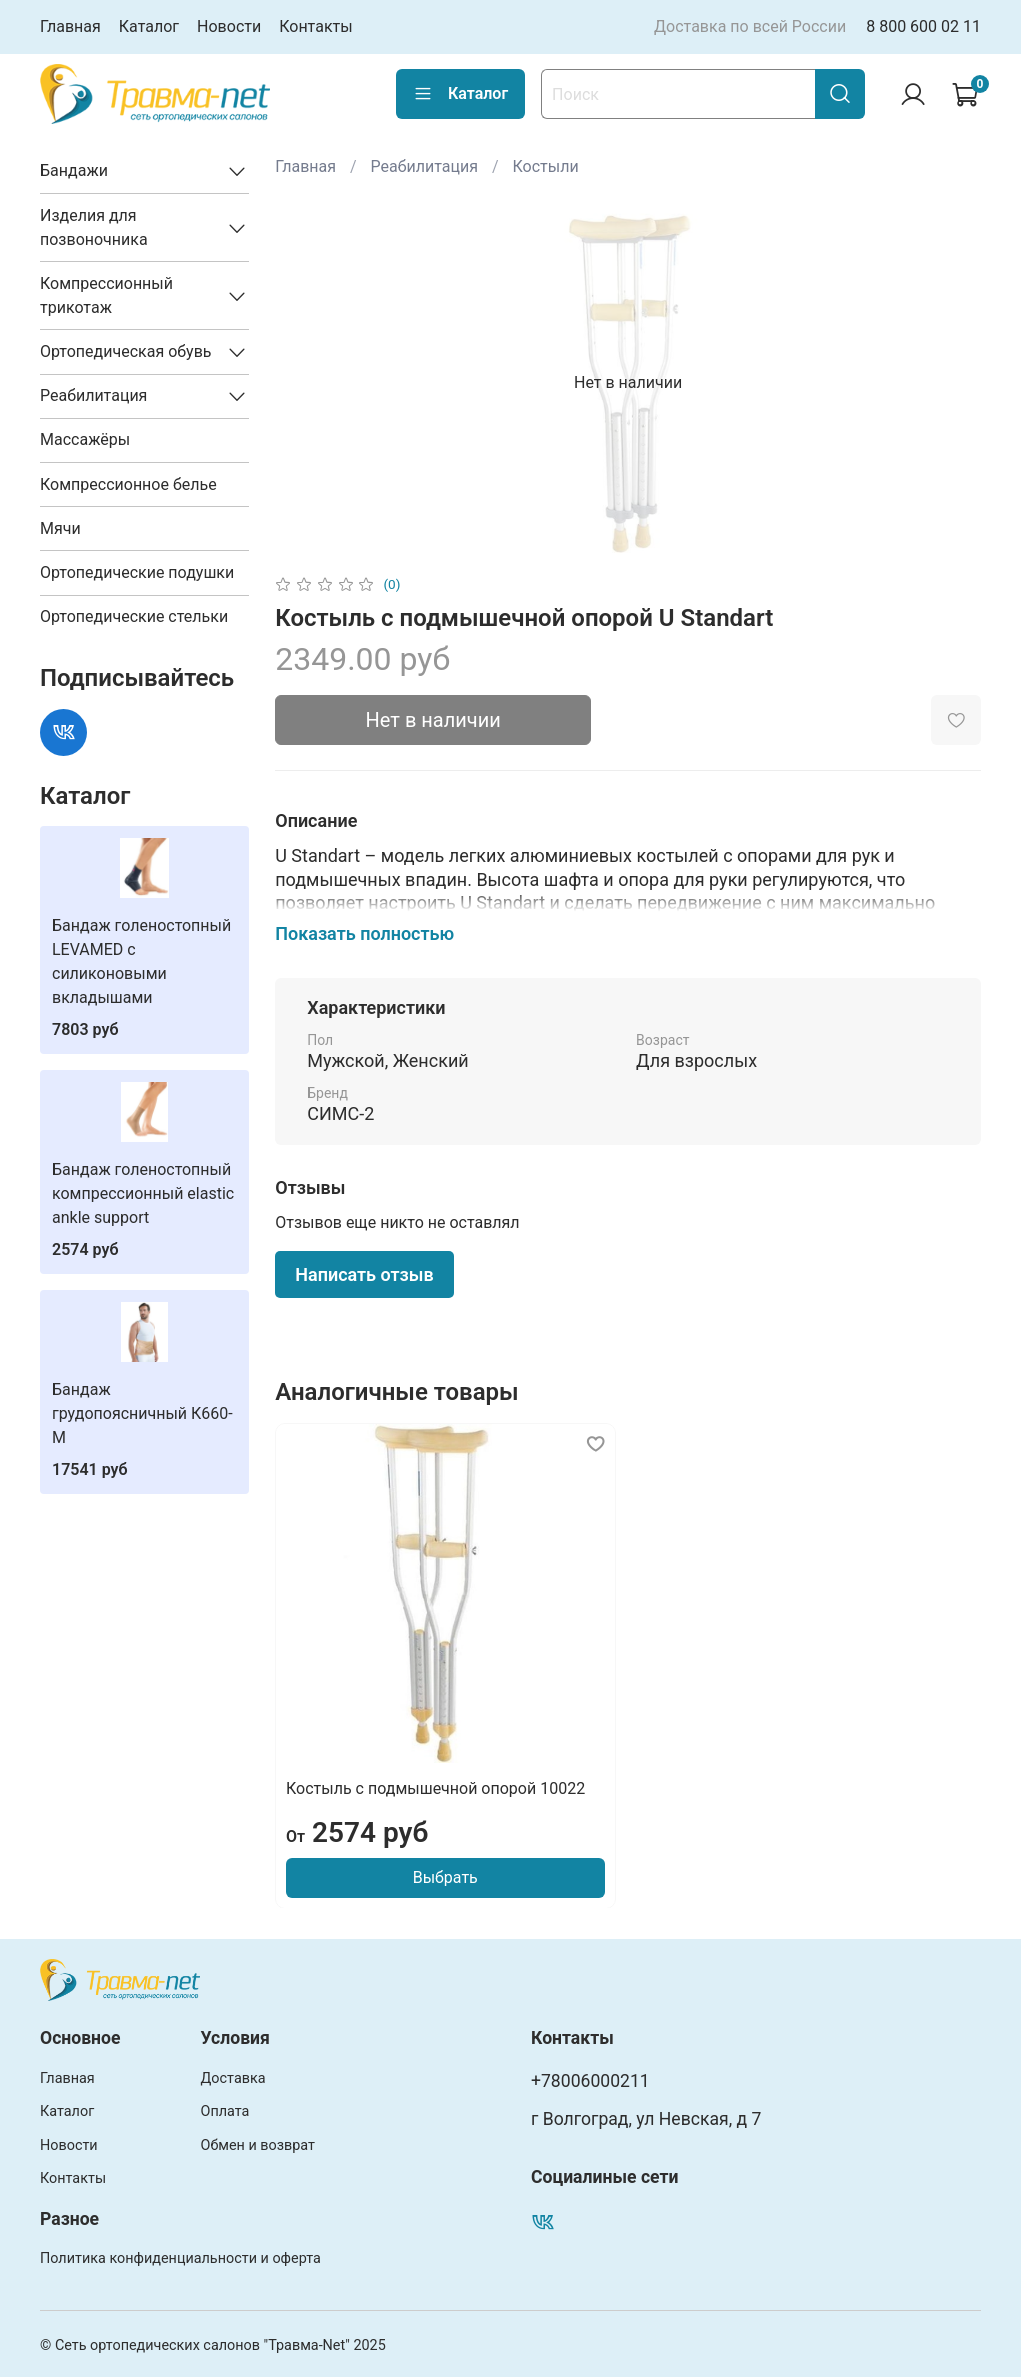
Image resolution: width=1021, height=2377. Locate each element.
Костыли (546, 166)
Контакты (315, 26)
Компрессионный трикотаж (106, 295)
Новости (229, 26)
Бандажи (74, 170)
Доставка (233, 2078)
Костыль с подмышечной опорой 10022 (435, 1787)
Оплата (225, 2111)
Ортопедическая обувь (126, 351)
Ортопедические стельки (134, 616)
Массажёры (85, 439)
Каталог (149, 26)
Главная (70, 26)
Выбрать (445, 1876)
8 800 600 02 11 (923, 26)
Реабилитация (424, 166)
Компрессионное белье (128, 484)
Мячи (60, 528)
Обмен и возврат (258, 2145)
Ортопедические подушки (137, 572)
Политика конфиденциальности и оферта (180, 2258)
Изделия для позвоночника (94, 227)
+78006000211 (590, 2081)
